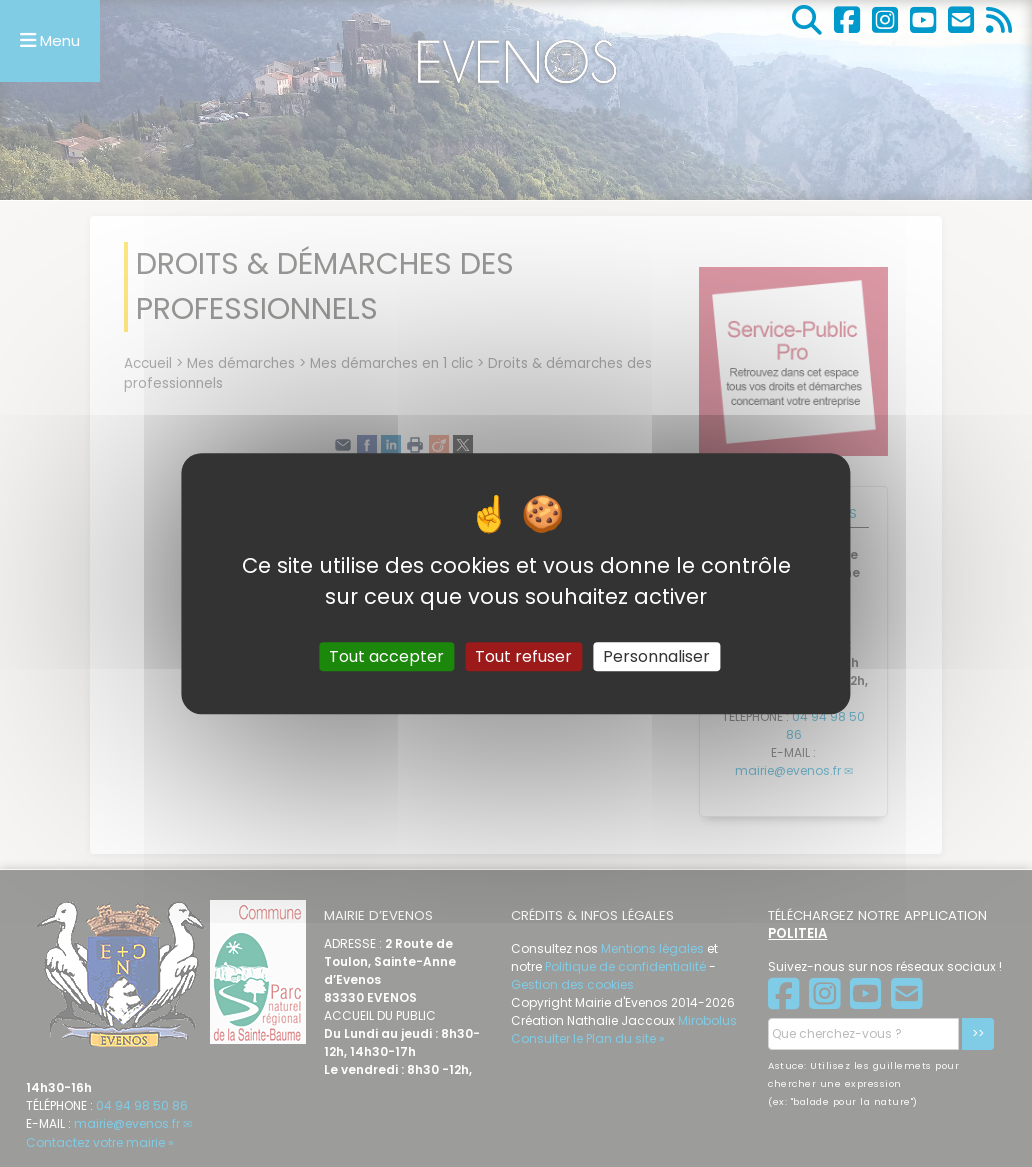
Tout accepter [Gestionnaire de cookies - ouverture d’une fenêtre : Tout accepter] (386, 656)
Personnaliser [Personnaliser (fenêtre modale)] (656, 656)
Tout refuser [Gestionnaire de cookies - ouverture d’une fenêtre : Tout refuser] (523, 656)
